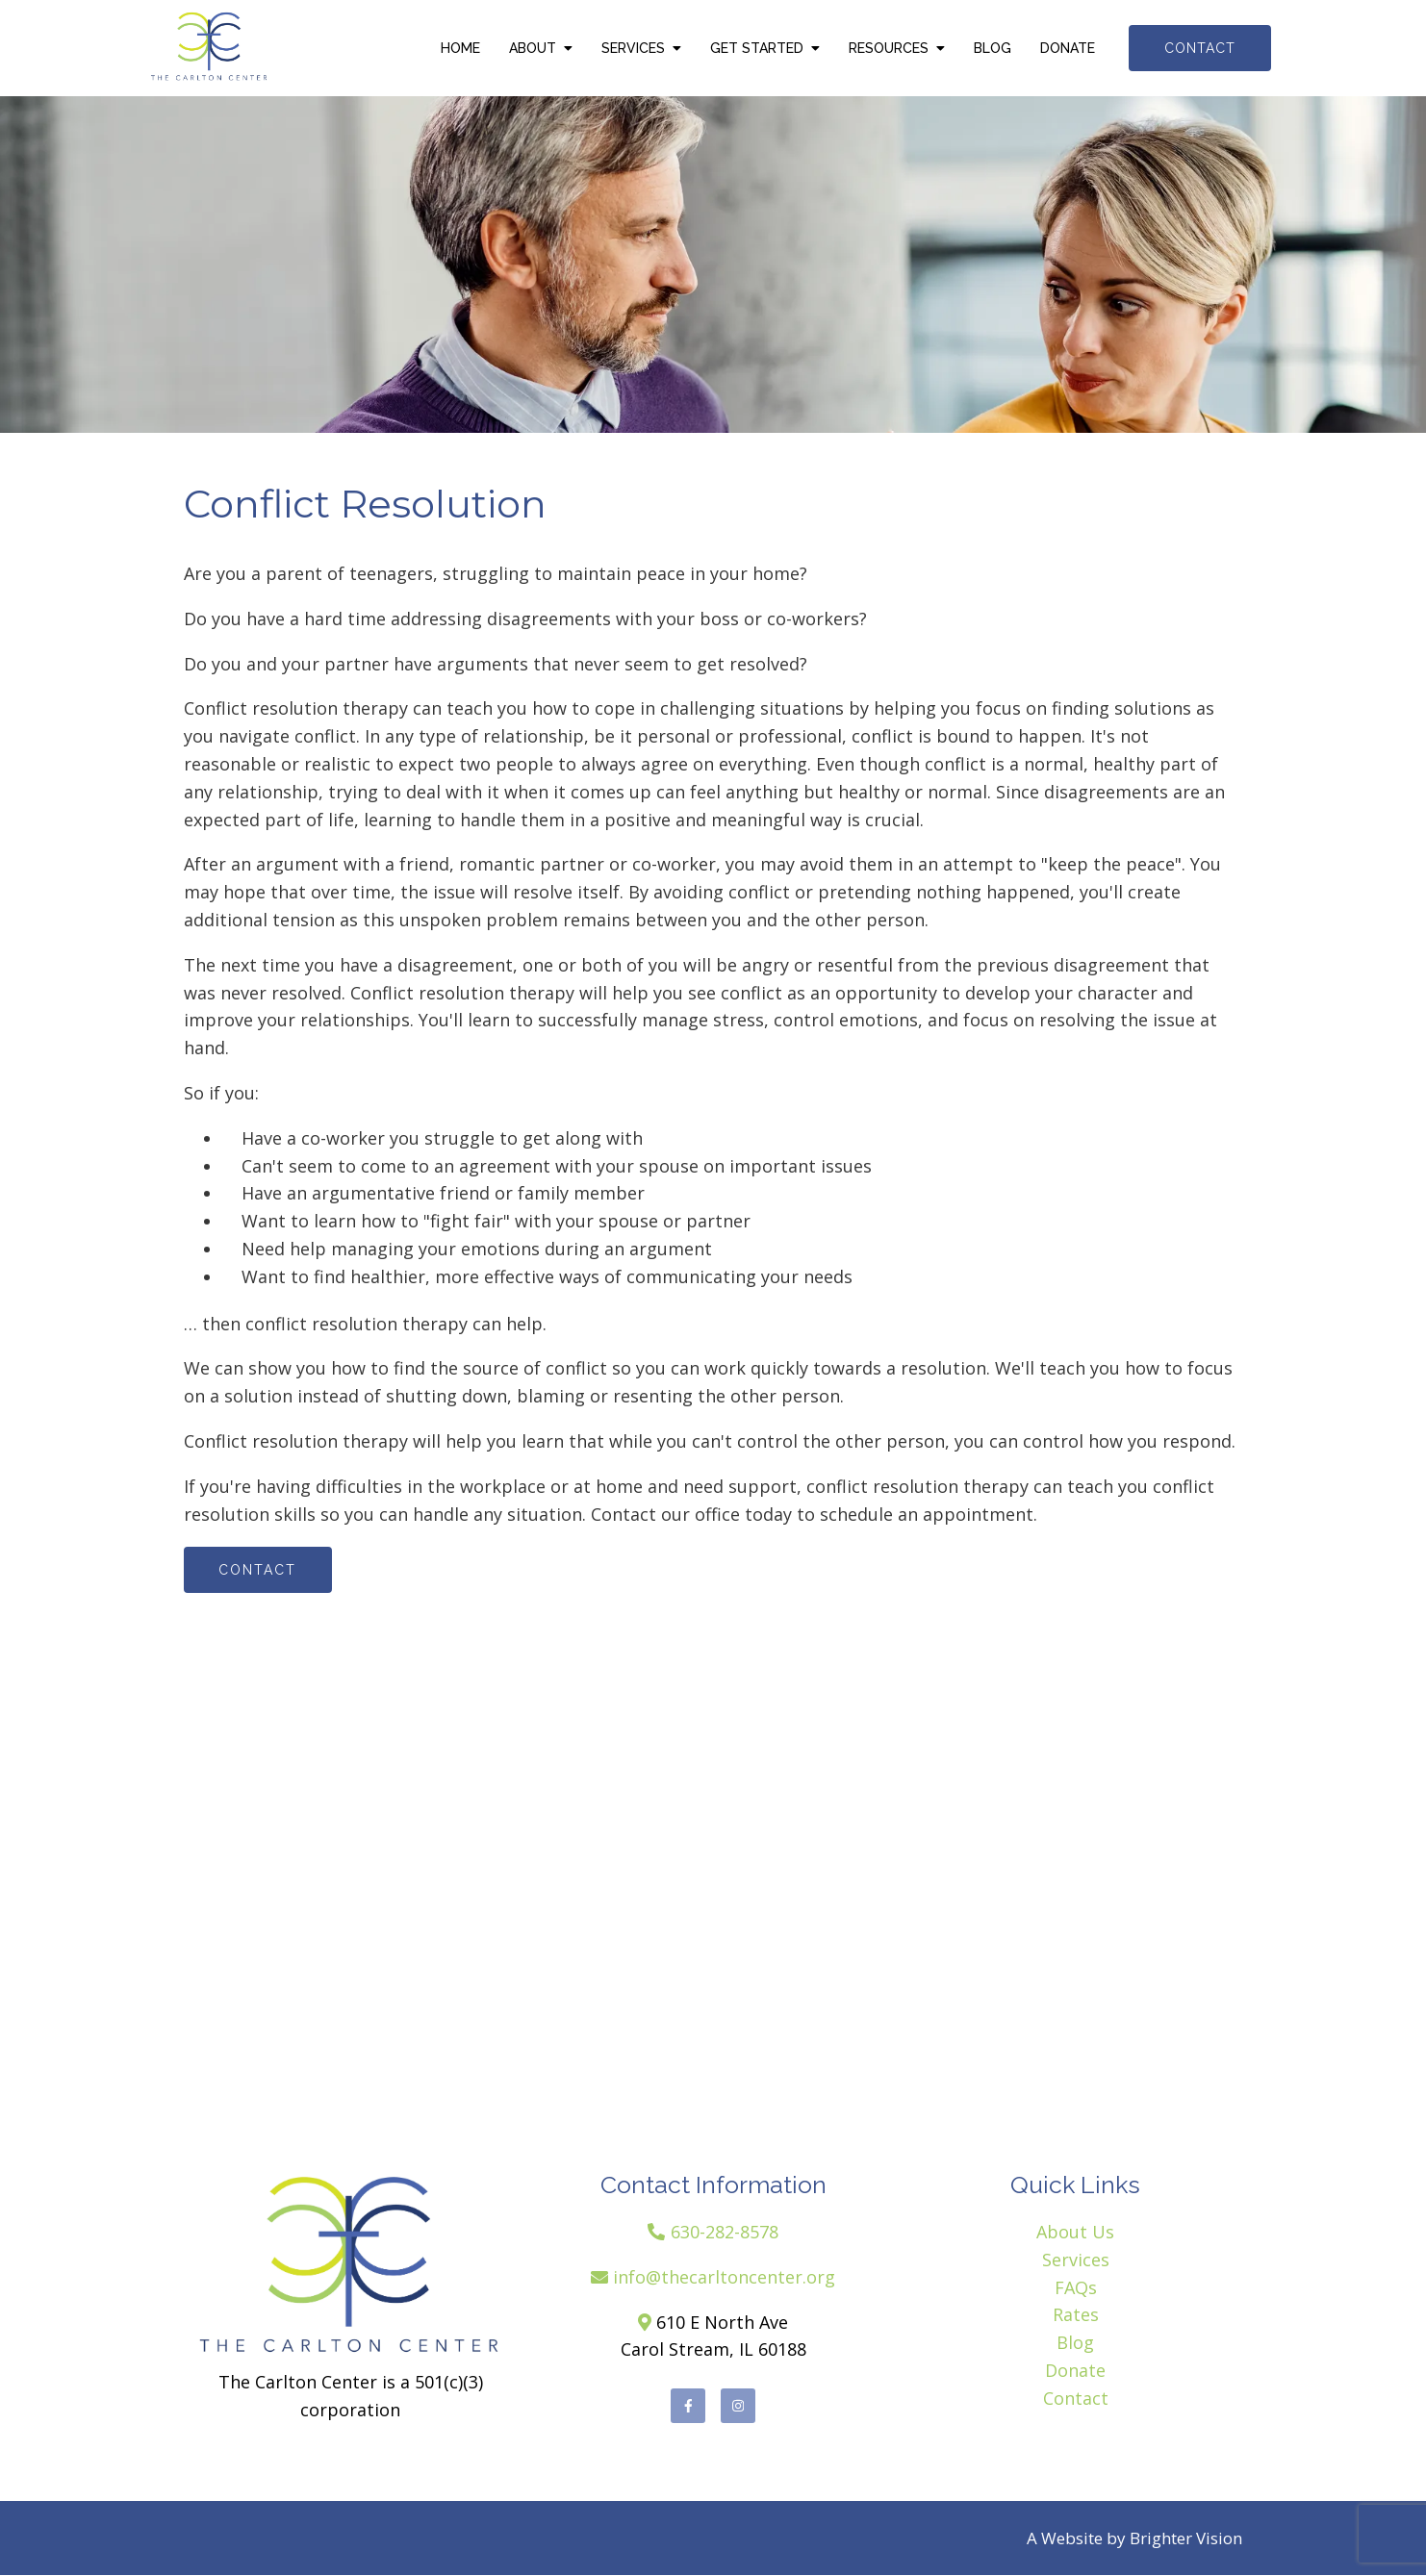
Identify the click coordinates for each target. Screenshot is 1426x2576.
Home (460, 48)
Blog (992, 48)
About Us (1075, 2231)
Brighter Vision (1186, 2539)
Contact (1199, 48)
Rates (1076, 2315)
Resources (889, 48)
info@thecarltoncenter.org (724, 2276)
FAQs (1076, 2287)
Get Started (756, 48)
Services (633, 48)
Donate (1067, 48)
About (532, 48)
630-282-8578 (724, 2231)
